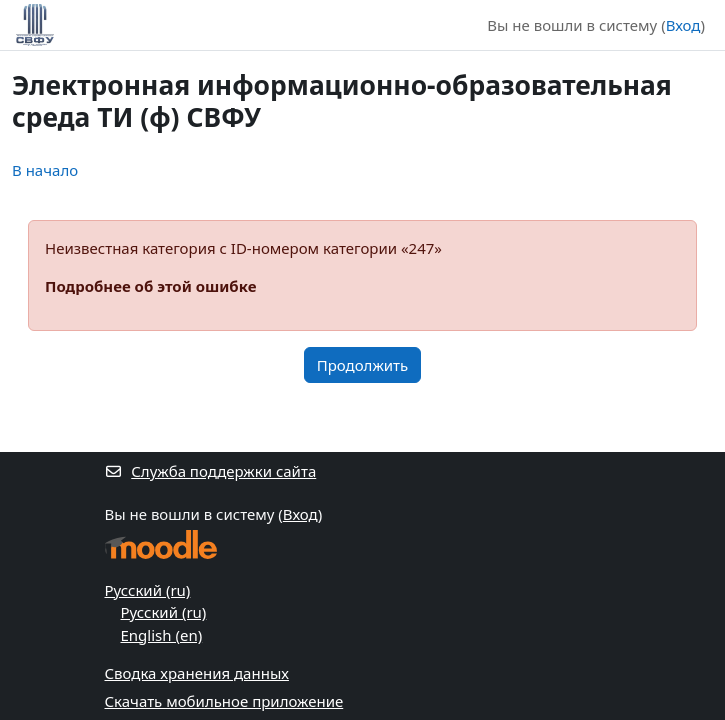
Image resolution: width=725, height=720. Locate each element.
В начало (45, 170)
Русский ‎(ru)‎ (148, 590)
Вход (683, 25)
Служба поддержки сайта (211, 471)
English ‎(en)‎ (162, 635)
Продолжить (363, 365)
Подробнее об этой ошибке (150, 286)
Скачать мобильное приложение (224, 701)
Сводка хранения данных (197, 673)
